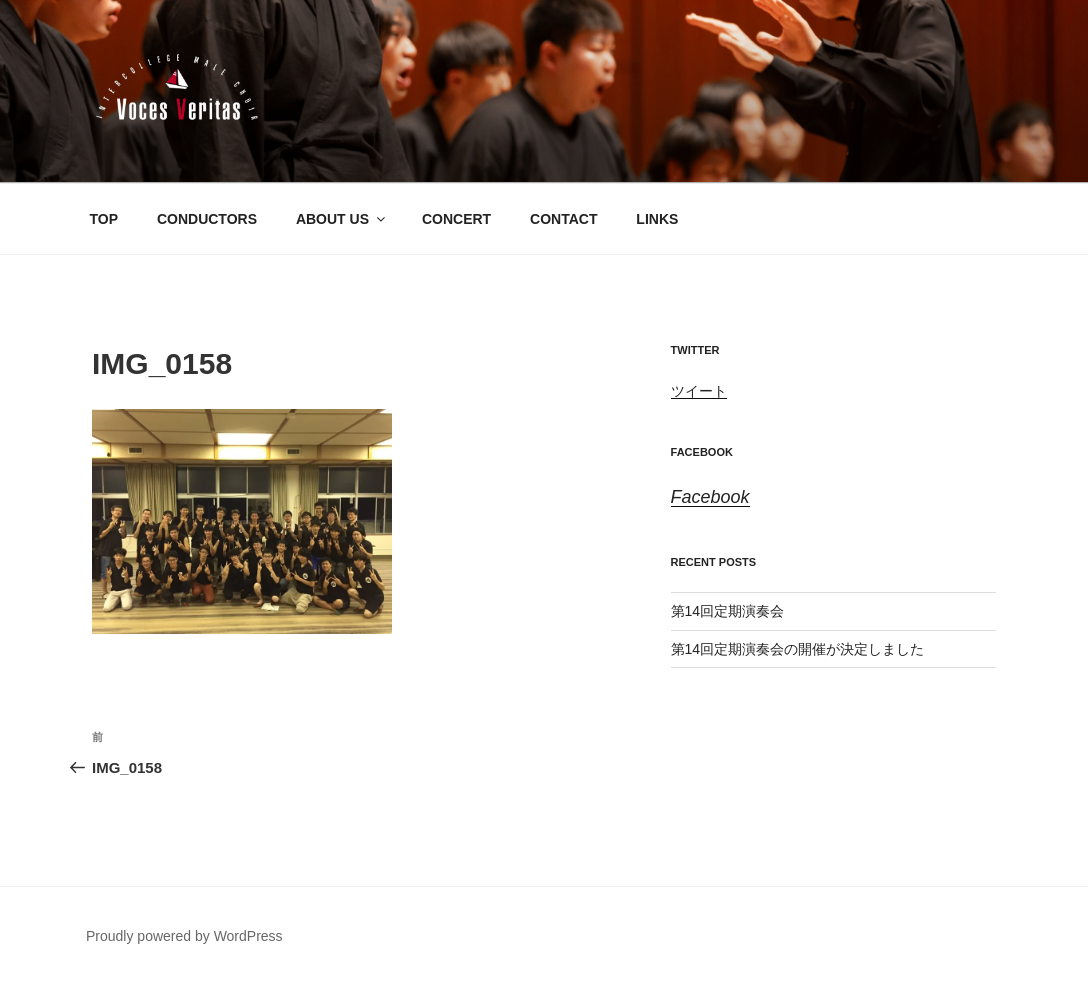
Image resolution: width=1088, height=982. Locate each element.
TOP (104, 219)
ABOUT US (342, 219)
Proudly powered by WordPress (184, 936)
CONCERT (456, 219)
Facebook (702, 452)
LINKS (657, 219)
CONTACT (563, 219)
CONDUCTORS (207, 219)
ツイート (699, 391)
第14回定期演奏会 (728, 611)
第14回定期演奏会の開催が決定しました (798, 649)
